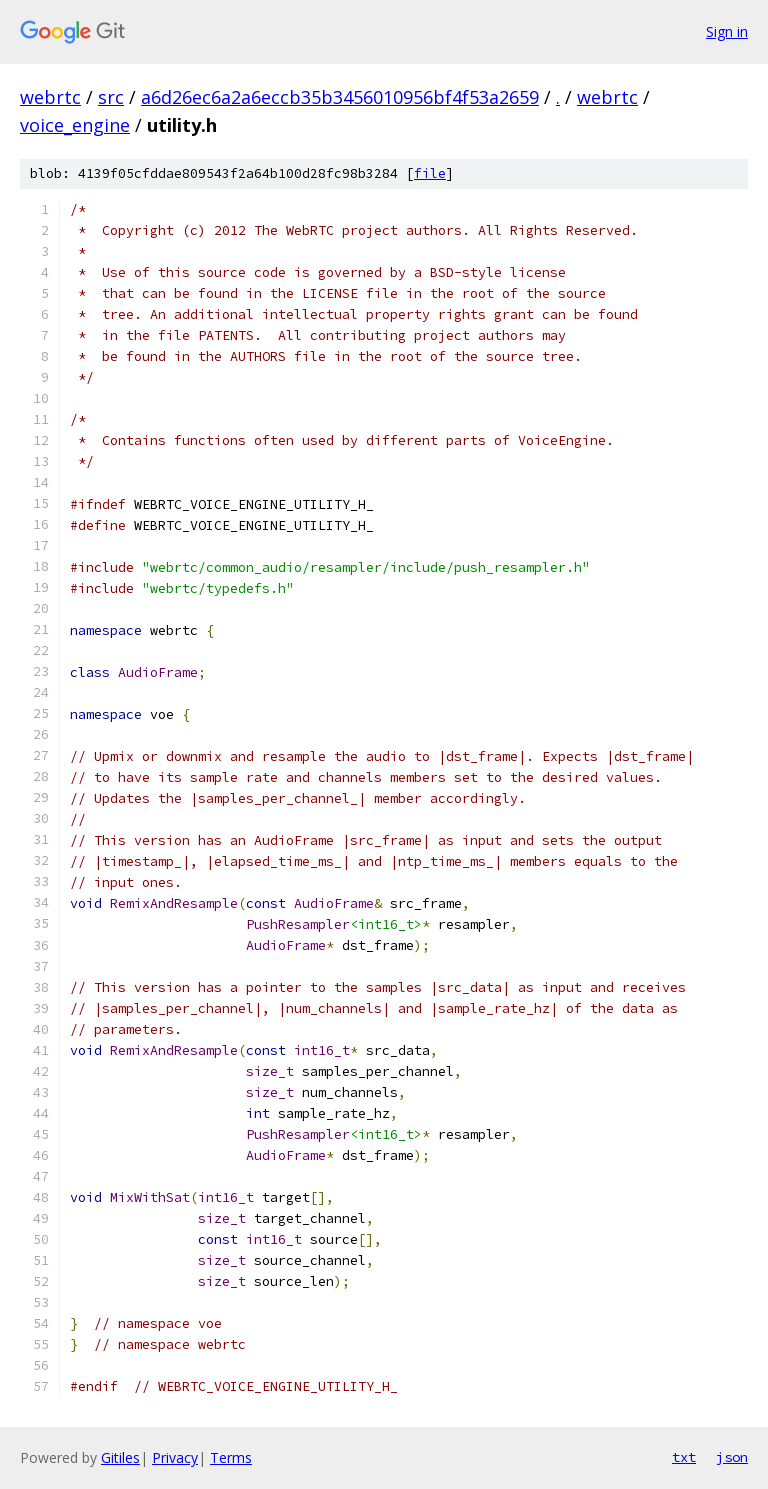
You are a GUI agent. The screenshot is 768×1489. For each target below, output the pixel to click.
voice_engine (75, 125)
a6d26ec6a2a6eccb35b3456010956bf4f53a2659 (340, 97)
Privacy (175, 1457)
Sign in (727, 31)
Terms (231, 1457)
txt (684, 1457)
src (111, 97)
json (732, 1457)
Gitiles (120, 1457)
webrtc (50, 97)
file (430, 173)
